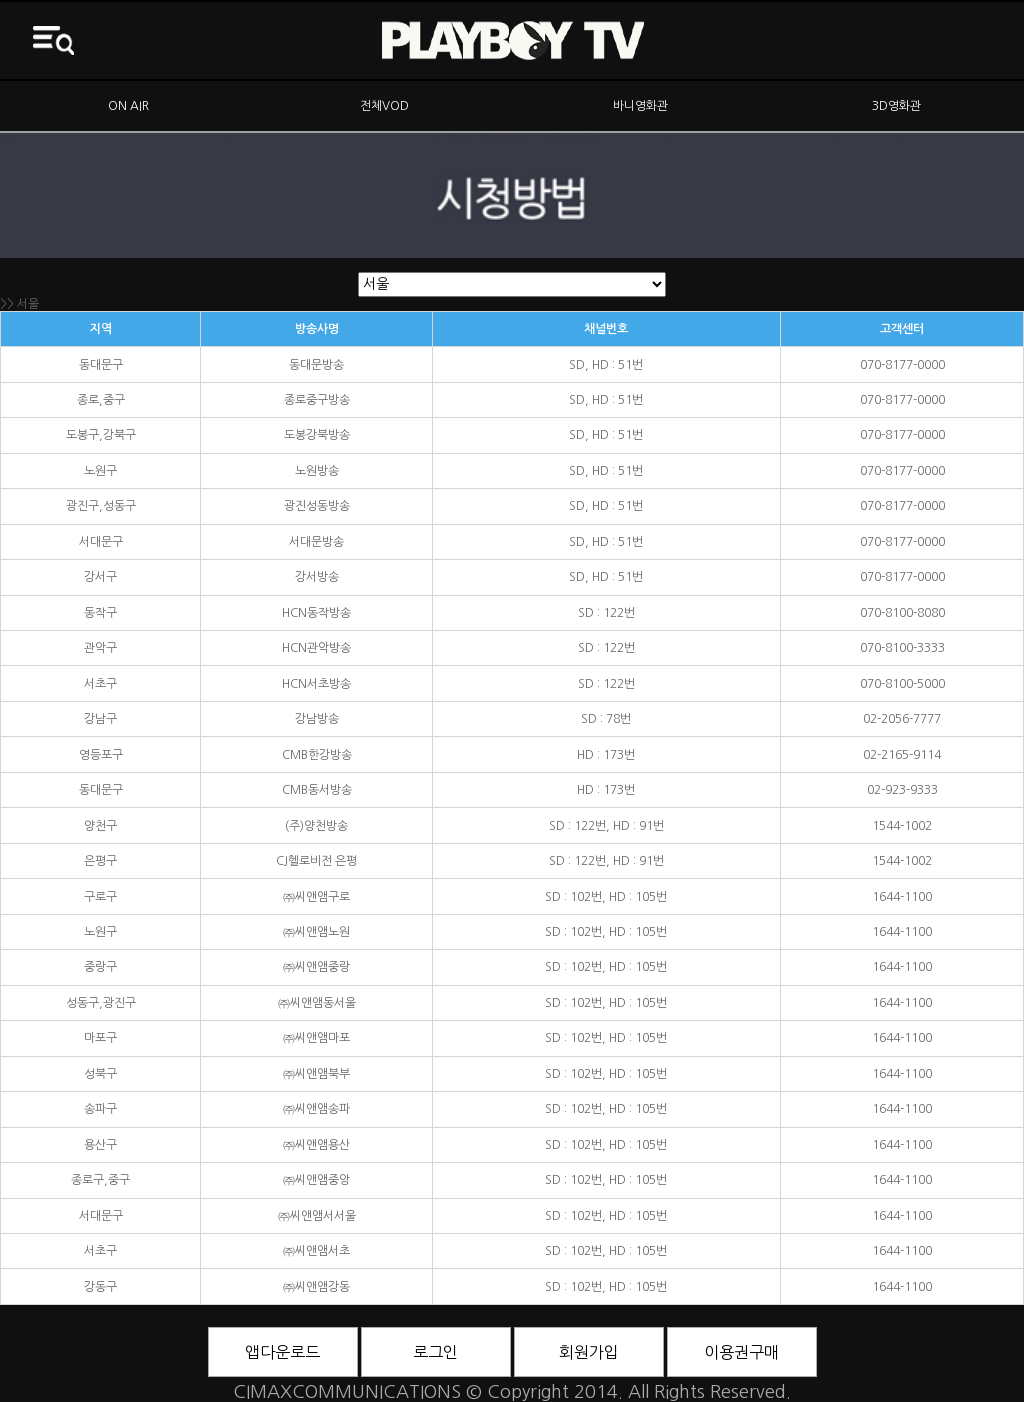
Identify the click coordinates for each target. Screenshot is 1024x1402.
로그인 (435, 1352)
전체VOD (384, 106)
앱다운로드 (282, 1352)
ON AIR (128, 106)
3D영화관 (896, 106)
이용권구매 (741, 1352)
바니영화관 (640, 106)
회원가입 (589, 1352)
